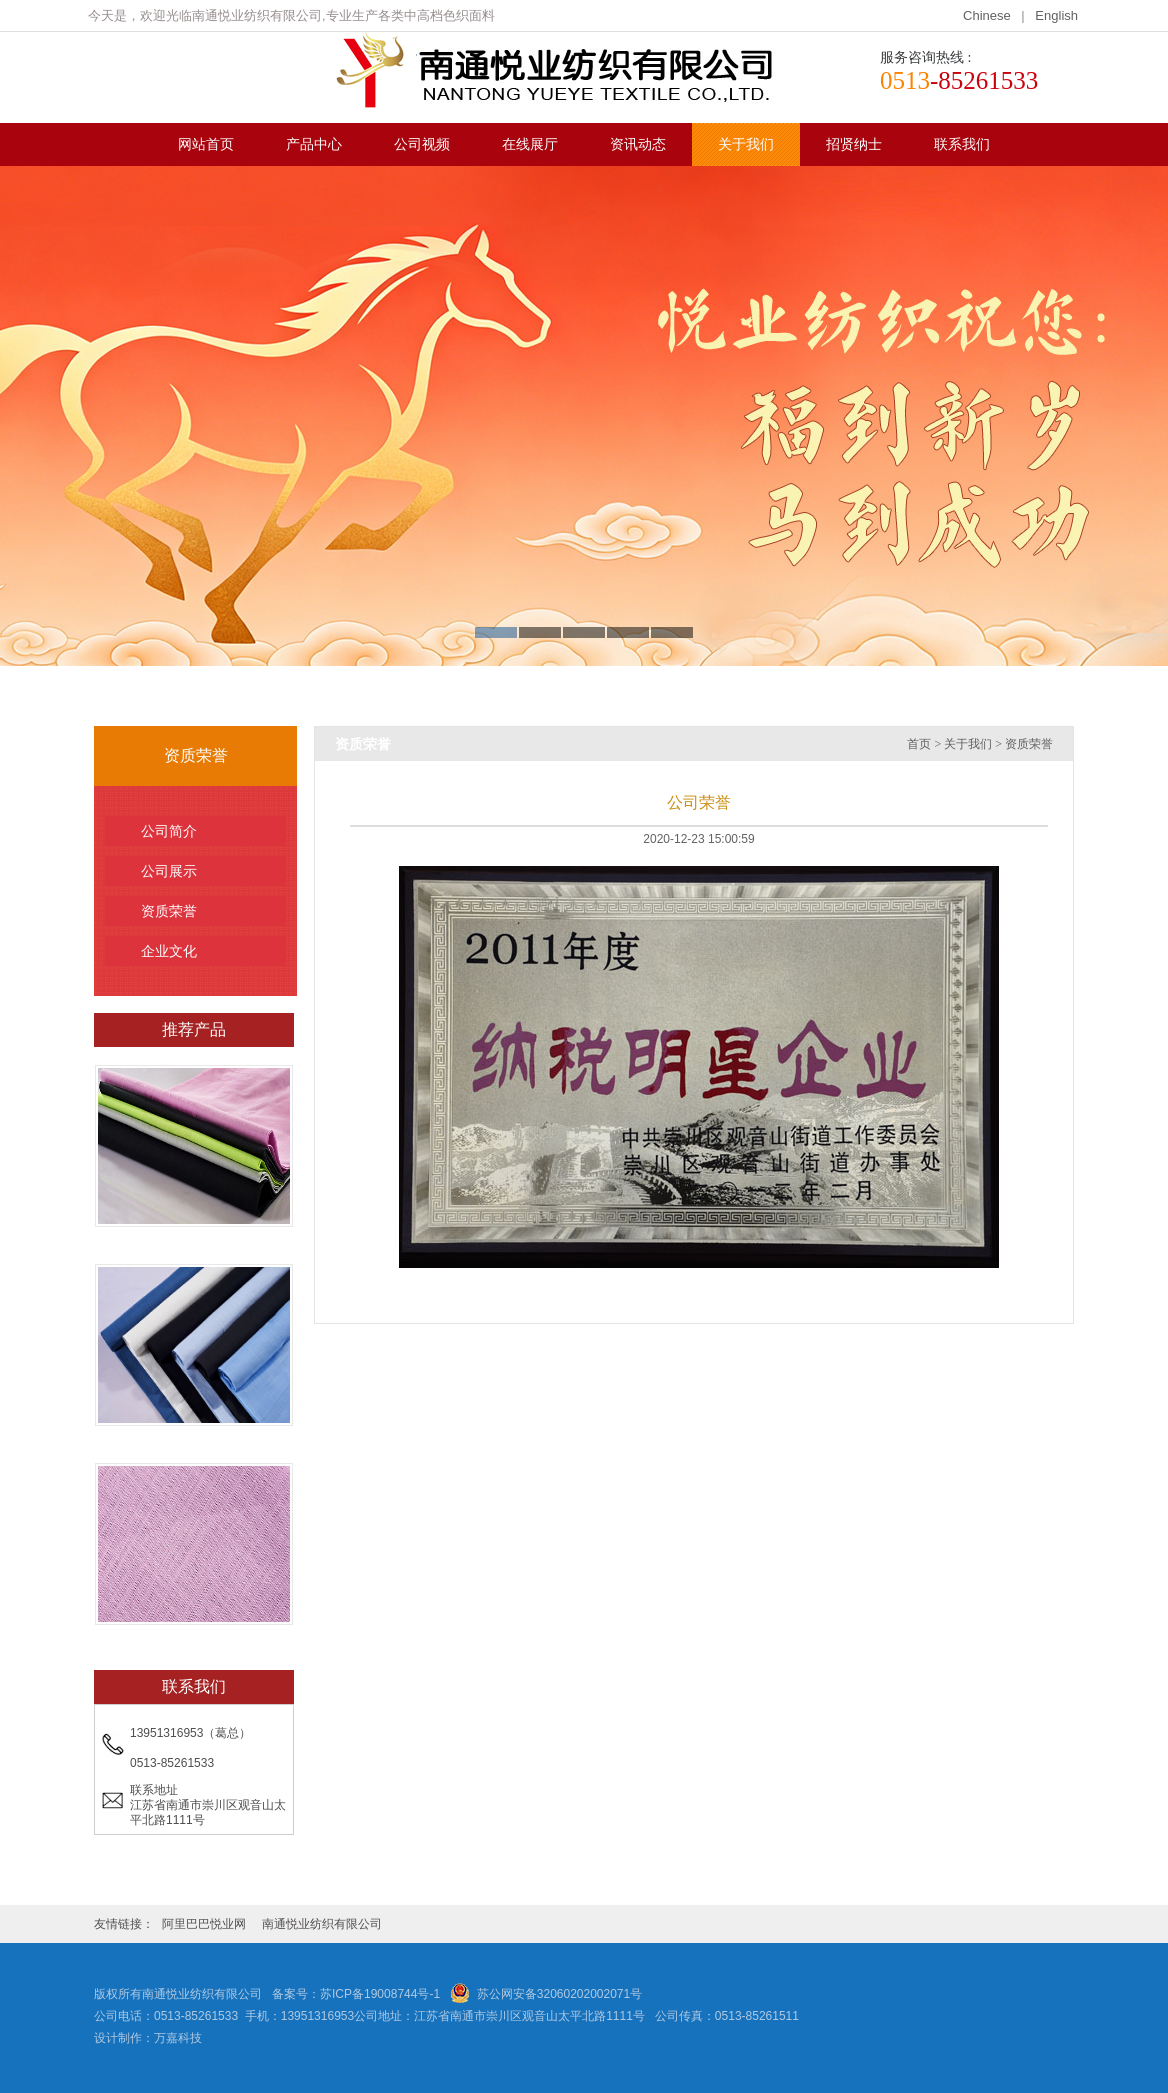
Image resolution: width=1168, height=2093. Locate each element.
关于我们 (746, 144)
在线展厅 (530, 144)
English (1056, 15)
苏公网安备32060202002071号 (559, 1994)
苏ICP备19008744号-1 (380, 1994)
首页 (919, 744)
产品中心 (314, 144)
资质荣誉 (205, 911)
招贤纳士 (854, 144)
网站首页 (206, 144)
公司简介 (205, 831)
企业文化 (205, 951)
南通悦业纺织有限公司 (322, 1924)
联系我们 (962, 144)
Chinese (988, 15)
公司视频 (422, 144)
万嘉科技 (178, 2038)
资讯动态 (638, 144)
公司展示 (205, 871)
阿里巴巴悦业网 (204, 1924)
